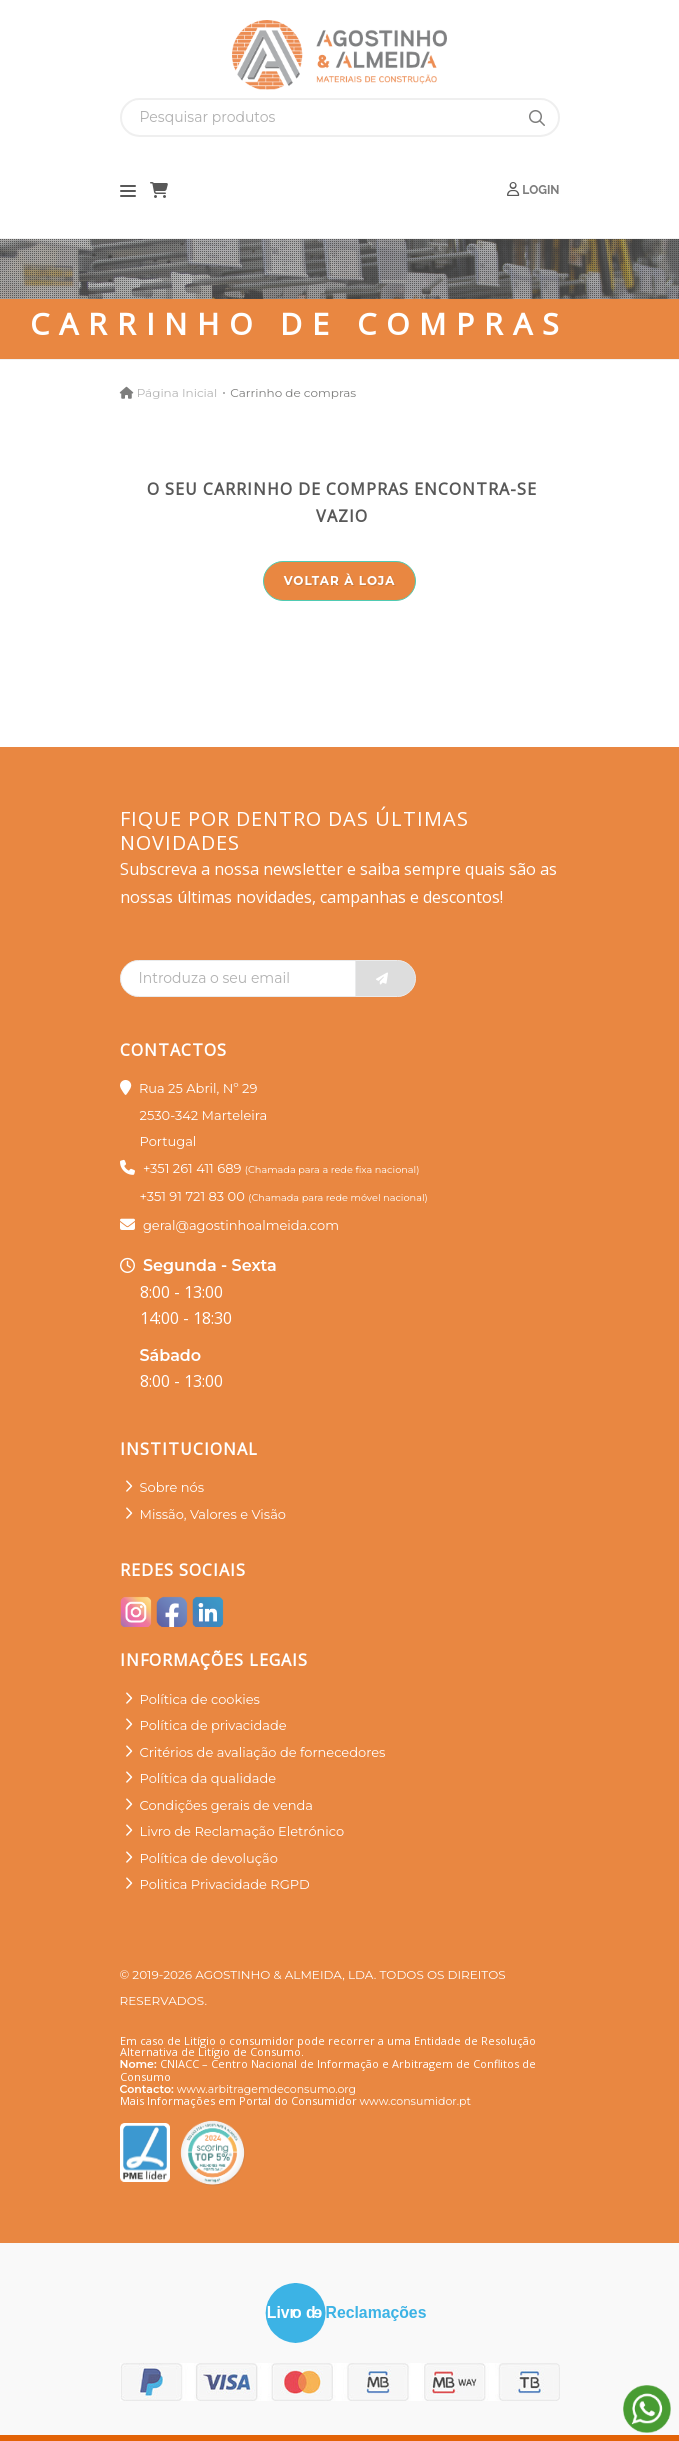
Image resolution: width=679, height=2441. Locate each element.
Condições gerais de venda (227, 1805)
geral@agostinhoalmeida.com (241, 1225)
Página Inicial (177, 392)
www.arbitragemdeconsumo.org (266, 2089)
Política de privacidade (213, 1725)
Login (533, 189)
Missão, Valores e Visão (213, 1514)
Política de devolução (209, 1858)
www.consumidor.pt (415, 2101)
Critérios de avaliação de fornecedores (263, 1752)
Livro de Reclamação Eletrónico (242, 1831)
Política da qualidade (208, 1778)
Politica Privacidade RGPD (225, 1884)
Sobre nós (172, 1487)
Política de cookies (200, 1699)
